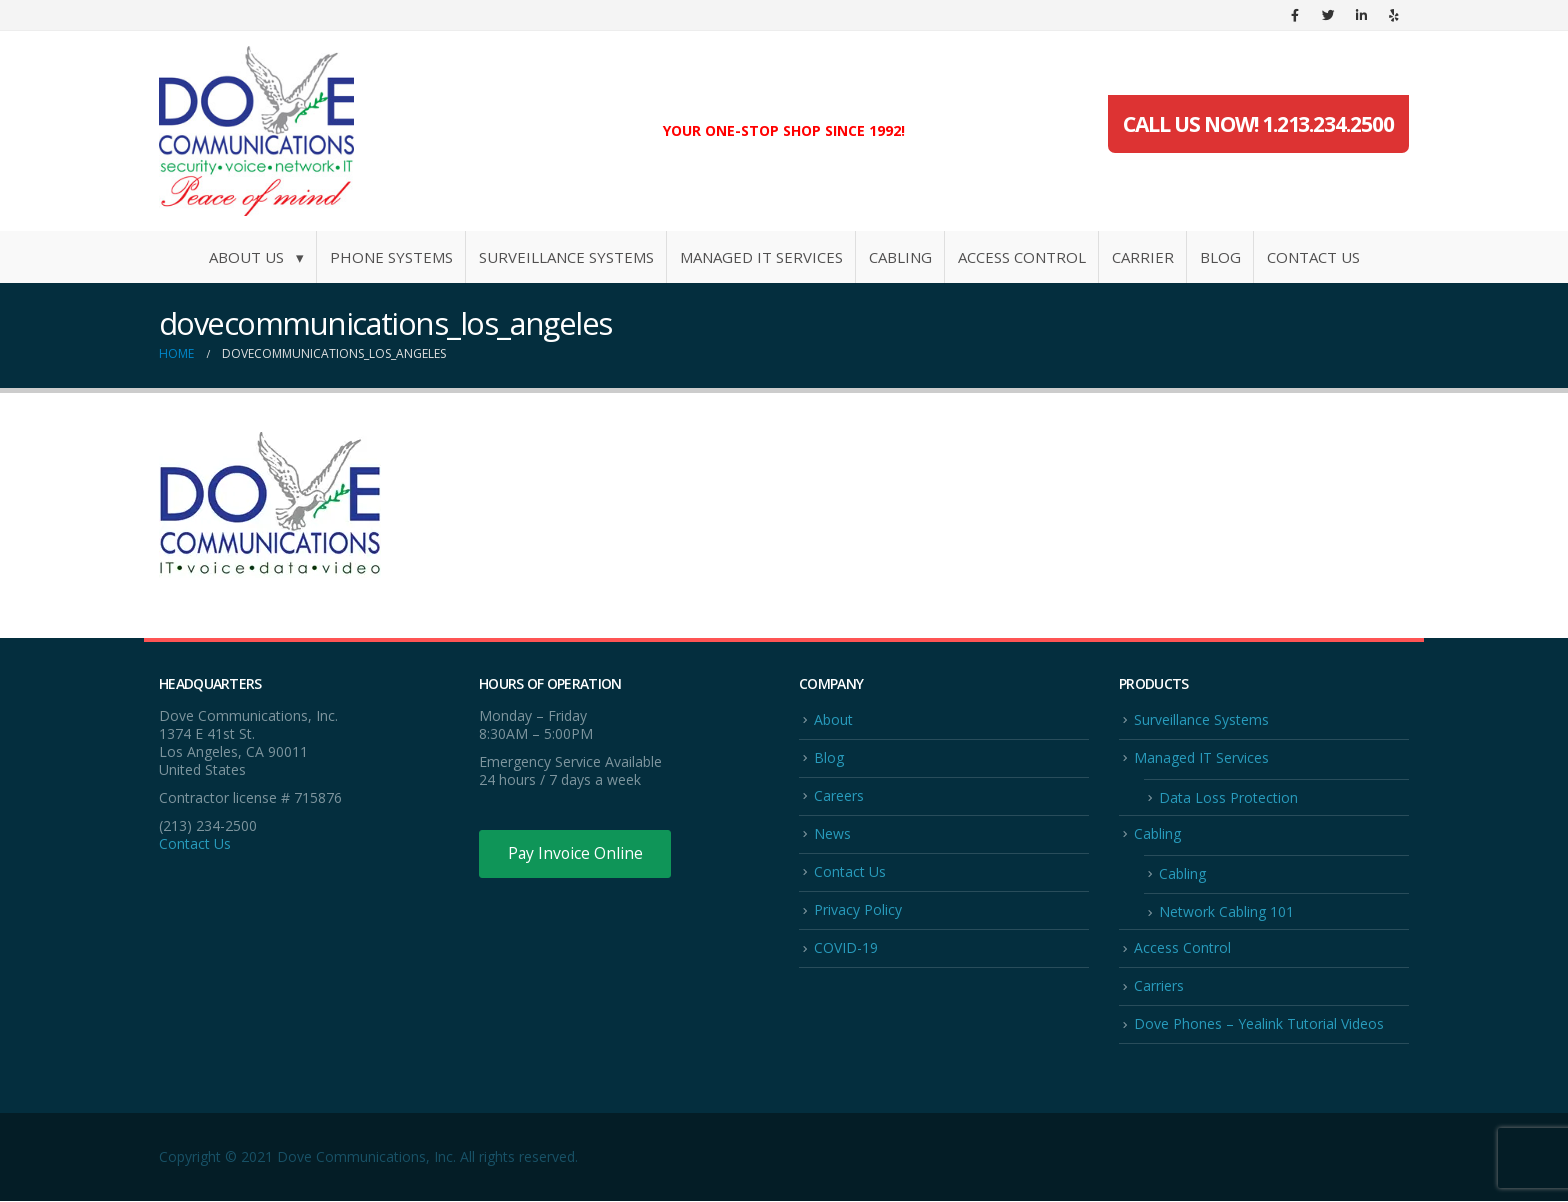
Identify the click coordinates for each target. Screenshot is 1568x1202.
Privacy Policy (858, 910)
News (832, 833)
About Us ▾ (256, 257)
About (833, 719)
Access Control (1022, 257)
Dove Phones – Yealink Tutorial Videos (1259, 1025)
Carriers (1159, 986)
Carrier (1143, 257)
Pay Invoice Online (576, 854)
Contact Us (1313, 257)
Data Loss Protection (1228, 797)
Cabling (900, 257)
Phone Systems (391, 257)
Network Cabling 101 (1226, 912)
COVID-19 (846, 948)
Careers (839, 795)
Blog (1220, 257)
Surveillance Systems (566, 257)
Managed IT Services (761, 257)
